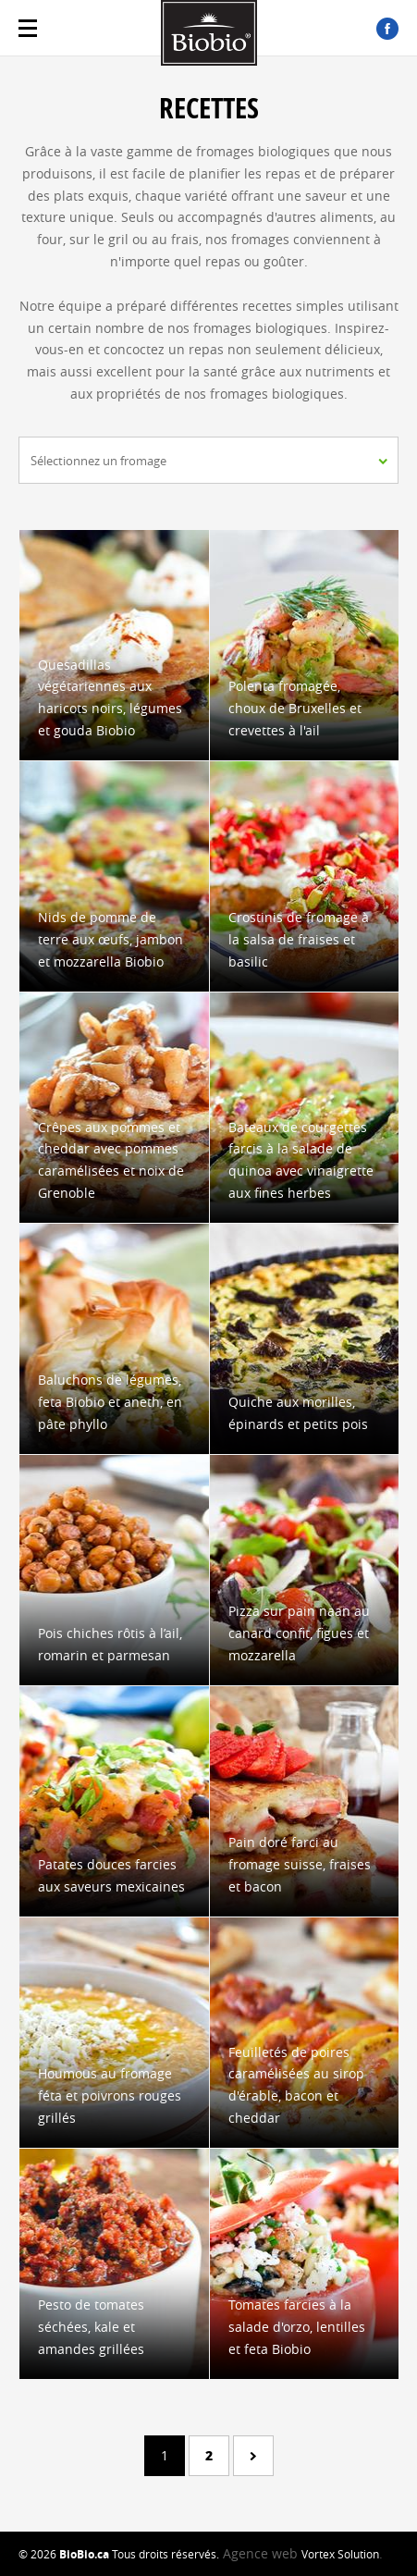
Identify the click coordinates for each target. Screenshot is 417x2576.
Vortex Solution (340, 2553)
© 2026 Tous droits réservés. (118, 2553)
